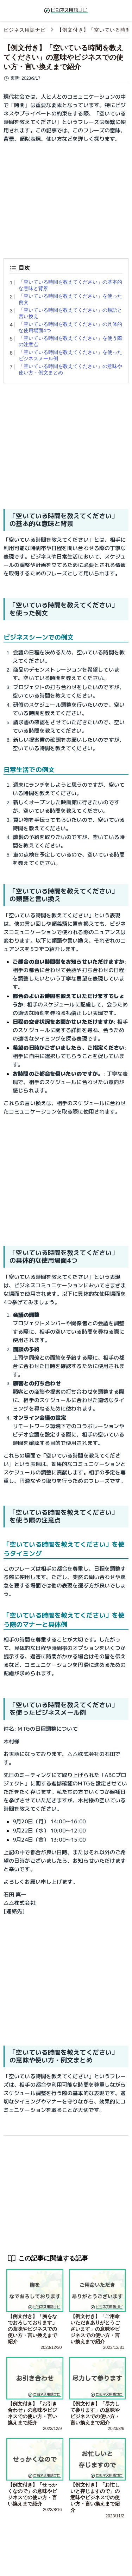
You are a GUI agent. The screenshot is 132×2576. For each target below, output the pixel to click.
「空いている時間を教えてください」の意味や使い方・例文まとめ (70, 369)
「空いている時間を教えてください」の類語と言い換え (70, 313)
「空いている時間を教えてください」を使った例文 (70, 299)
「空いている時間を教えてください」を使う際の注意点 (70, 341)
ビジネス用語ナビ (25, 30)
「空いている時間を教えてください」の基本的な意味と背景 (70, 285)
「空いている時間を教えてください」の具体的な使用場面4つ (70, 327)
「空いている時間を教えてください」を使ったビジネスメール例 (70, 355)
